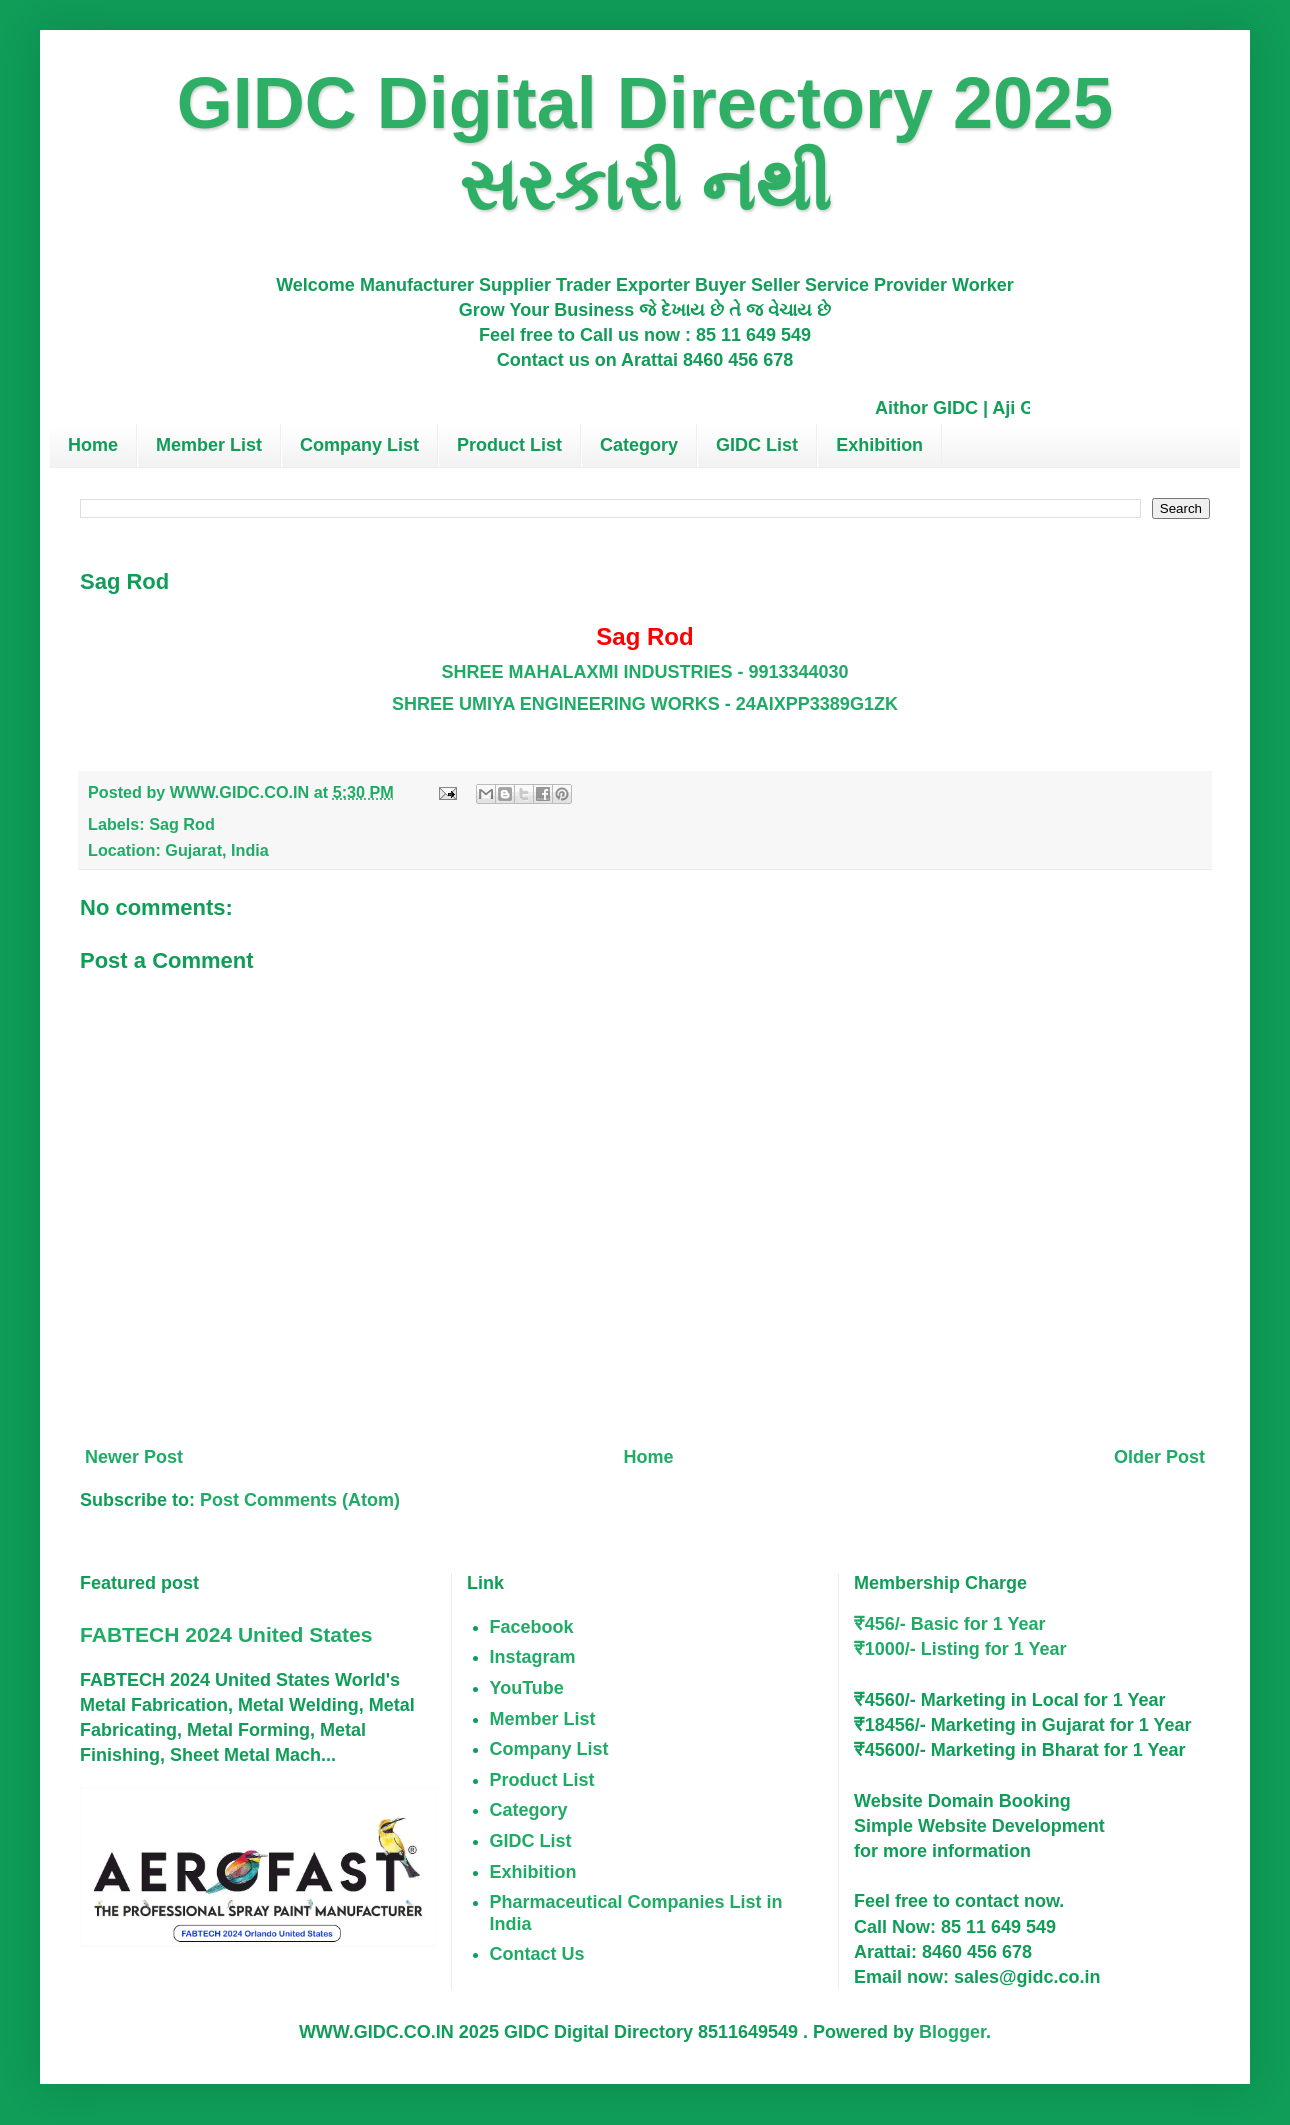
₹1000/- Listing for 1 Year (960, 1649)
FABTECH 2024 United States (226, 1634)
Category (639, 445)
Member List (209, 445)
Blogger (952, 2032)
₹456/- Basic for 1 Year (950, 1624)
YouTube (527, 1688)
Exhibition (879, 445)
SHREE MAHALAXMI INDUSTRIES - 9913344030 (644, 672)
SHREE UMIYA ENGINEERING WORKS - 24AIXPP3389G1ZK (645, 704)
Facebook (532, 1627)
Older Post (1159, 1457)
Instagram (533, 1657)
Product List (509, 445)
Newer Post (134, 1457)
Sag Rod (182, 824)
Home (93, 445)
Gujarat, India (216, 850)
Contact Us (537, 1954)
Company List (359, 445)
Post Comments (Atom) (300, 1500)
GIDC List (757, 445)
